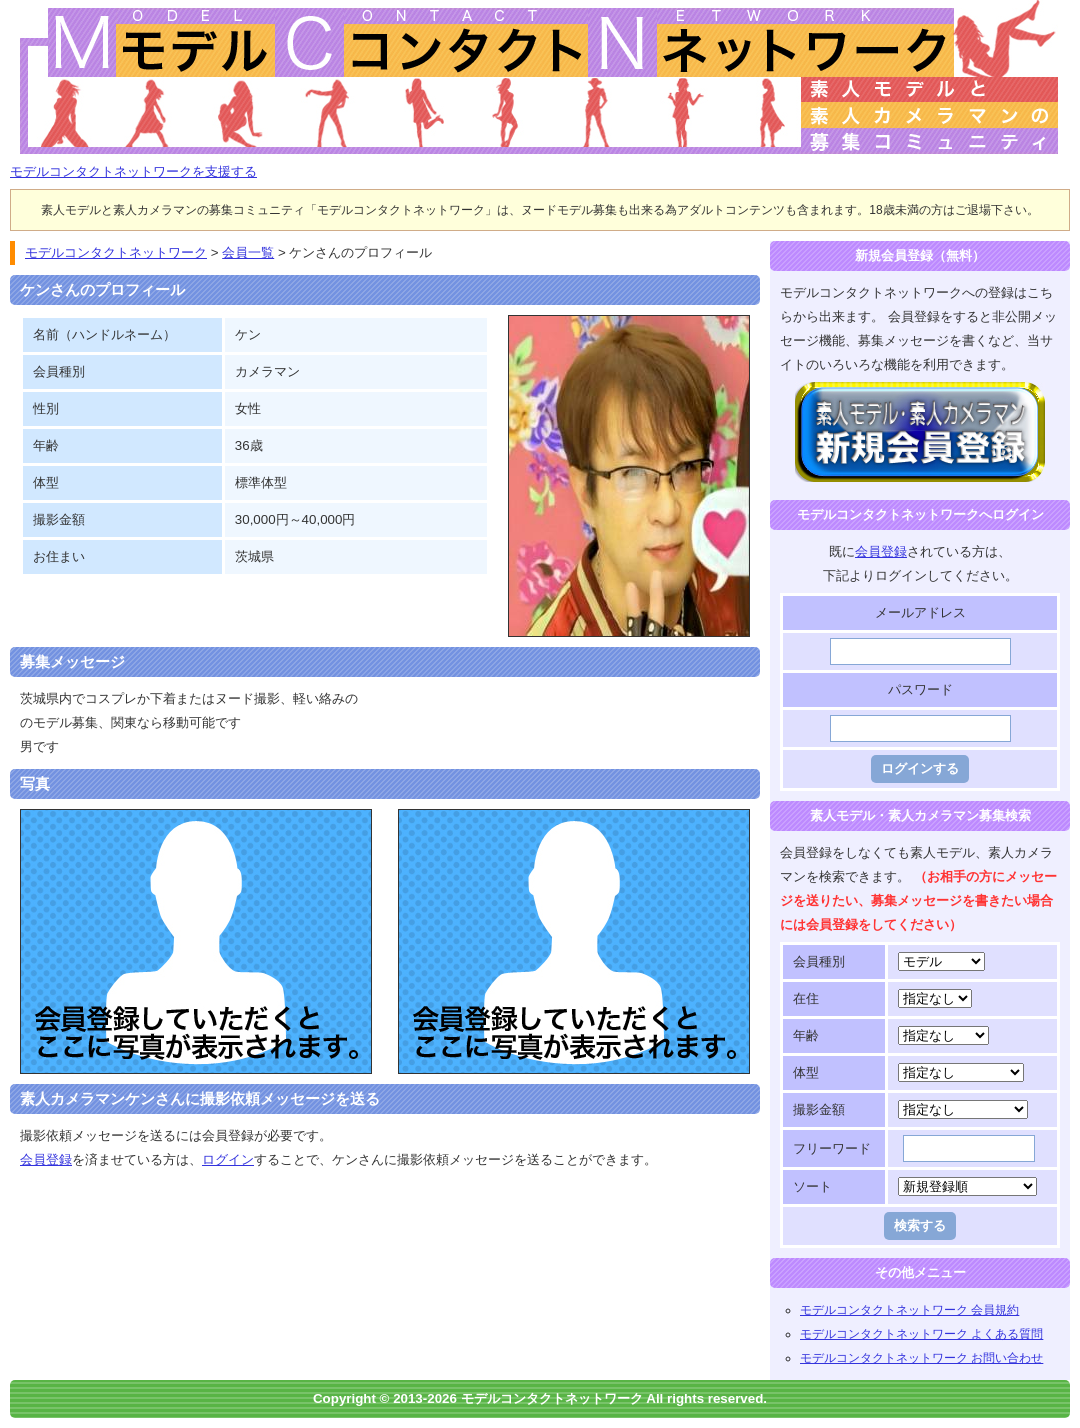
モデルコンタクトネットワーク (27, 11)
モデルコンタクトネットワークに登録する (920, 393)
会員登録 (46, 1159)
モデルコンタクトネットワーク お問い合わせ (921, 1358)
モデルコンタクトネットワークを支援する (133, 171)
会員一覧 (248, 252)
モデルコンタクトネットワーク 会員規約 (909, 1310)
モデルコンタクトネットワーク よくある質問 (921, 1334)
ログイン (228, 1159)
